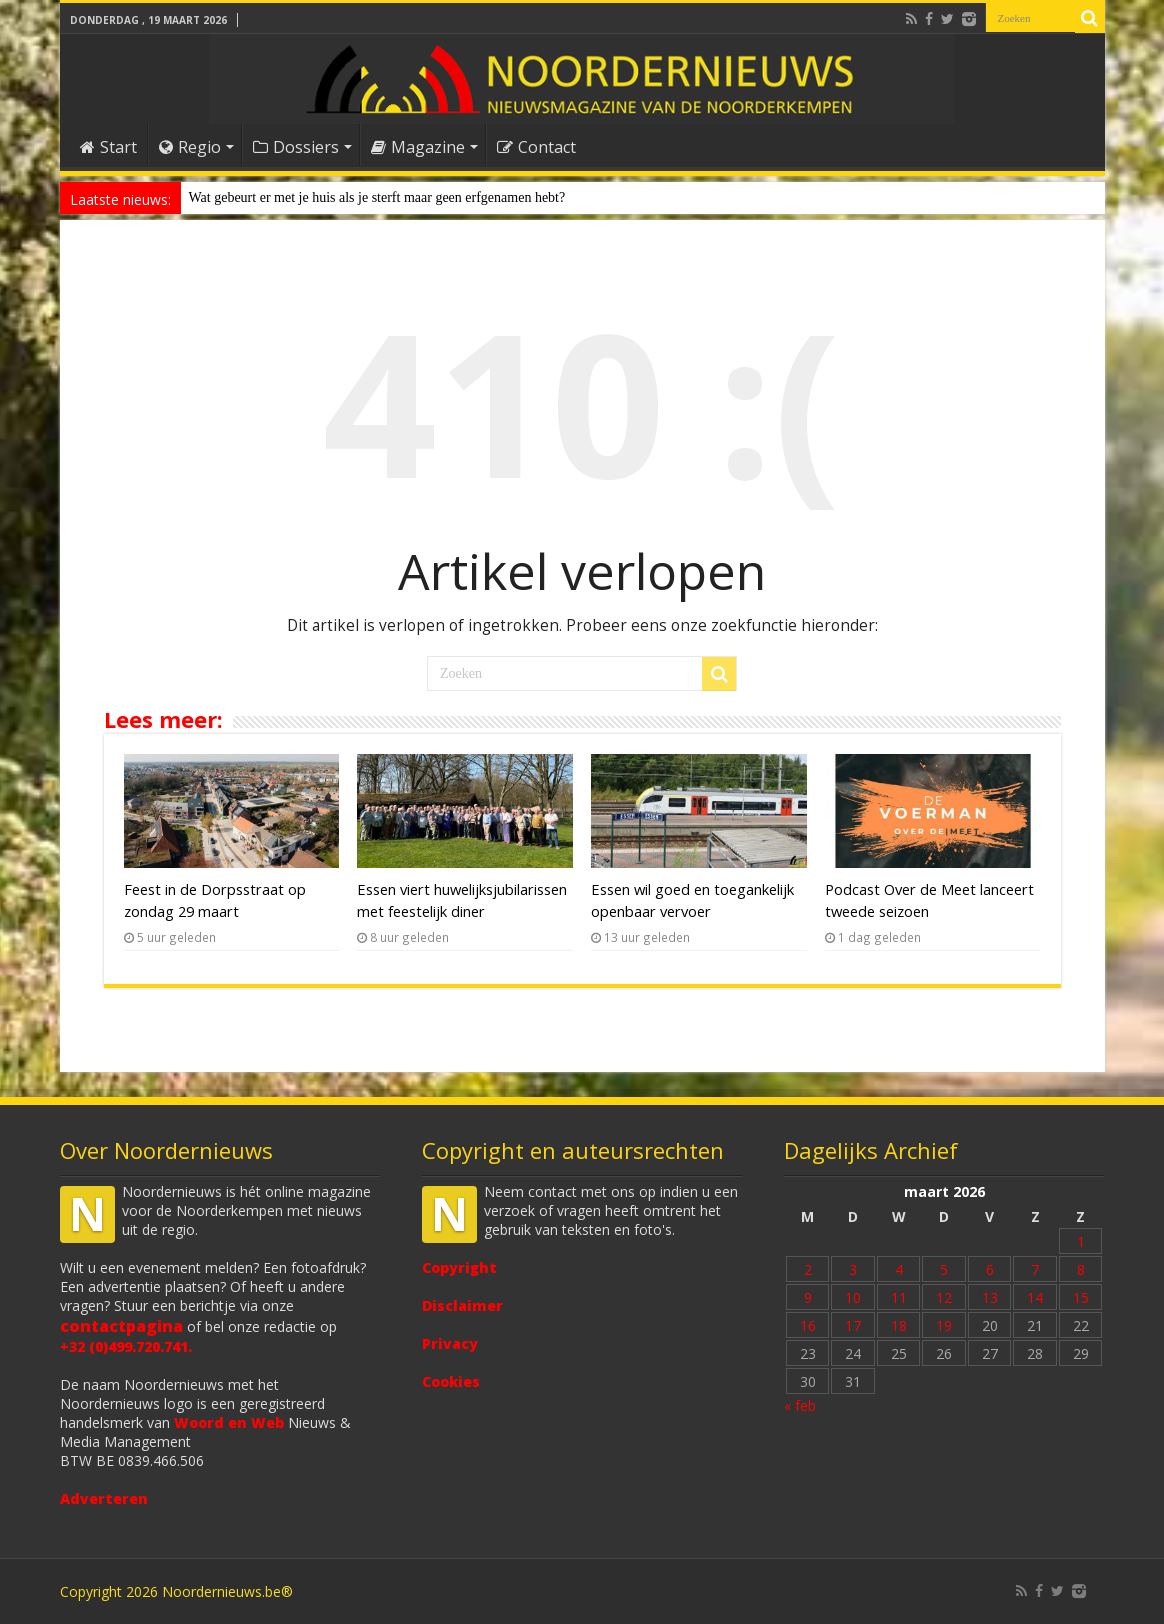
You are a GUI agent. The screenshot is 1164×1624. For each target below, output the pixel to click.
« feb (800, 1405)
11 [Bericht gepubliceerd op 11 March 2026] (899, 1297)
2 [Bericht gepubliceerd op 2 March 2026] (808, 1269)
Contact (536, 147)
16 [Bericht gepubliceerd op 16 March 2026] (808, 1325)
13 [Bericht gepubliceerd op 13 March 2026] (990, 1297)
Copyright (459, 1267)
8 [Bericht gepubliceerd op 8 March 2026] (1081, 1269)
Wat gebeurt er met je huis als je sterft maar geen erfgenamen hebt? (377, 197)
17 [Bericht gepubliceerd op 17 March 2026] (853, 1325)
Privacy (450, 1343)
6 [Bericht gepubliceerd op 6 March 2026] (990, 1269)
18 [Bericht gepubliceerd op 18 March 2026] (899, 1325)
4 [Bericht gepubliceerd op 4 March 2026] (899, 1269)
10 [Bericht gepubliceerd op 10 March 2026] (853, 1297)
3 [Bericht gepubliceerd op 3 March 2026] (853, 1269)
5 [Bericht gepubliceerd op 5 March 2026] (944, 1269)
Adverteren (104, 1498)
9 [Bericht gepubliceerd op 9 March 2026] (808, 1297)
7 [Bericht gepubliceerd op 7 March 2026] (1035, 1269)
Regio (190, 147)
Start (108, 147)
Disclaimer (462, 1305)
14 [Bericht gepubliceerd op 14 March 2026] (1035, 1297)
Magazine (418, 147)
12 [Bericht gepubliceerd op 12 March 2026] (944, 1297)
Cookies (451, 1381)
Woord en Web (229, 1422)
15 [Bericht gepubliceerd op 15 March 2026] (1081, 1297)
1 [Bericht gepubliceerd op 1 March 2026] (1081, 1241)
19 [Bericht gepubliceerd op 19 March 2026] (944, 1325)
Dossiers (296, 147)
